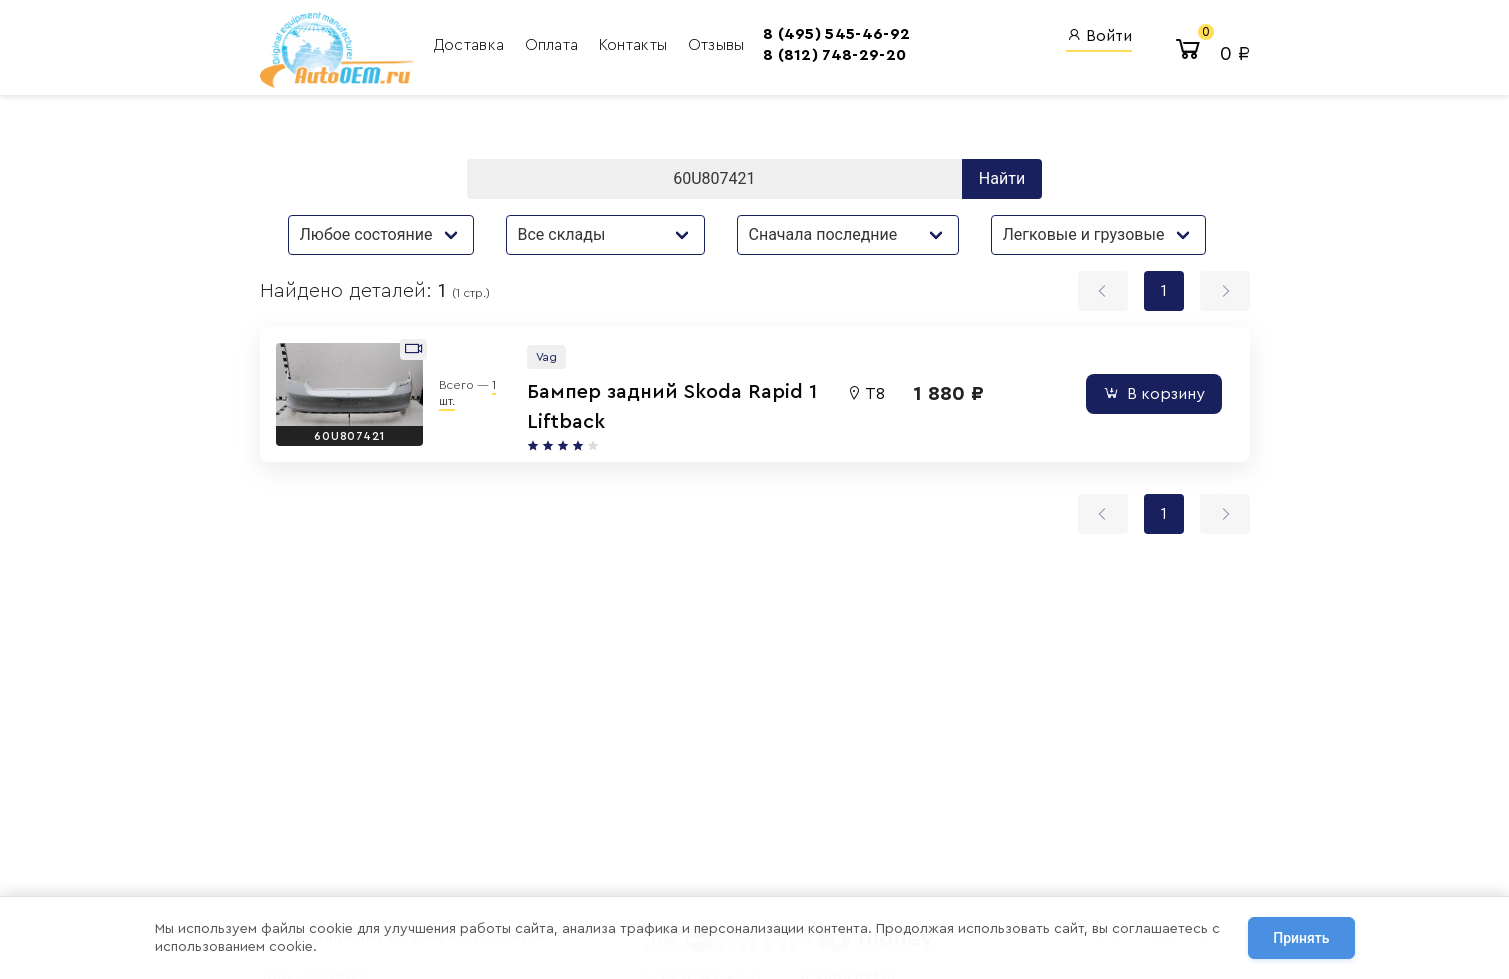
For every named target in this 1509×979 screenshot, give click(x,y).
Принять (1301, 938)
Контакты (635, 45)
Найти (1002, 178)
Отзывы (716, 45)
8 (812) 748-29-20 (834, 55)
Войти (1099, 35)
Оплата (554, 45)
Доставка (471, 45)
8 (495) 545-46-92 (836, 34)
